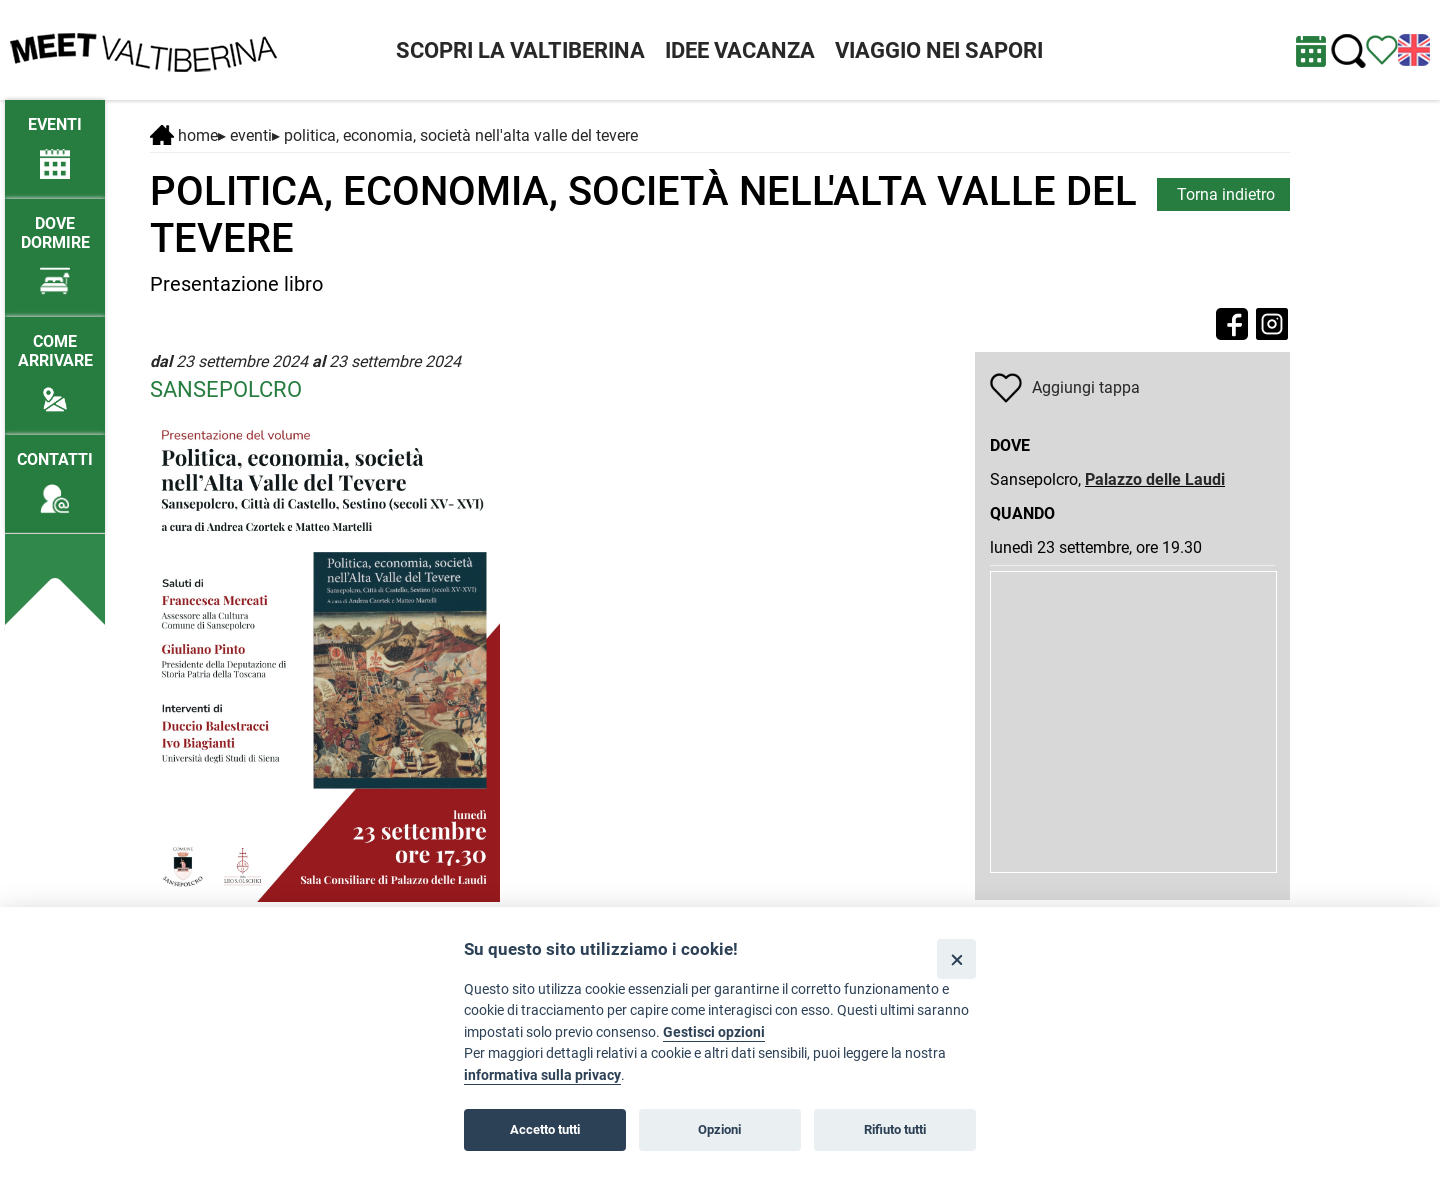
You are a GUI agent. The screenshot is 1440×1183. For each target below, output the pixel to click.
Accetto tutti (545, 1129)
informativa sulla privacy (542, 1075)
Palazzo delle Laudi (1155, 479)
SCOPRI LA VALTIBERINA (520, 50)
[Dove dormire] (55, 247)
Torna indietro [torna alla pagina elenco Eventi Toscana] (1226, 194)
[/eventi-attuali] (55, 138)
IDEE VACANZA (740, 50)
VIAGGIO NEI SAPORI (939, 50)
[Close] (956, 958)
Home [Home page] (184, 135)
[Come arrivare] (55, 365)
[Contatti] (55, 473)
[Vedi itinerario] (1382, 48)
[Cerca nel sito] (1348, 51)
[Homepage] (143, 48)
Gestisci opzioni (714, 1032)
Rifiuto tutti (895, 1129)
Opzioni (719, 1129)
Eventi (251, 135)
